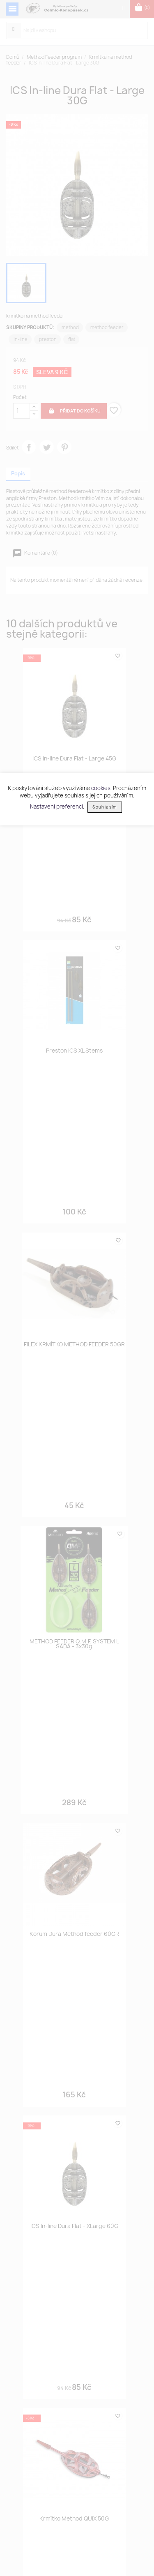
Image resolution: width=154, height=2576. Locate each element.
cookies (100, 788)
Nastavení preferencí (56, 806)
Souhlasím (104, 807)
